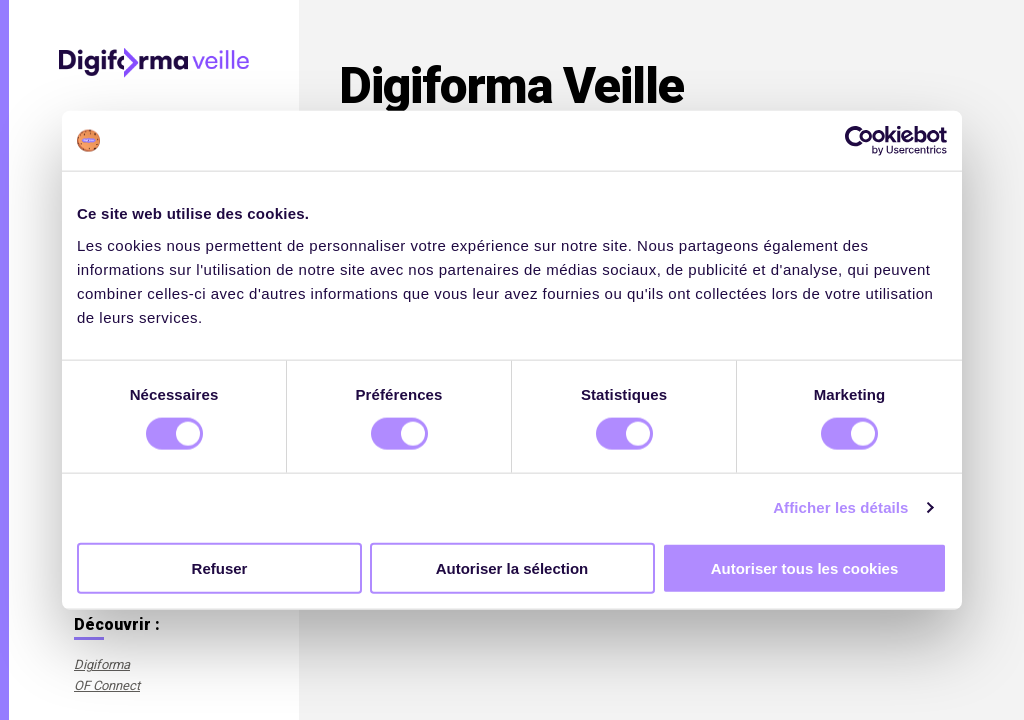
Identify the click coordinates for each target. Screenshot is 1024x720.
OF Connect (107, 685)
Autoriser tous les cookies (805, 567)
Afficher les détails (840, 507)
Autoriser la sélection (512, 567)
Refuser (220, 567)
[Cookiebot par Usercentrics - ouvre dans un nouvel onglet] (859, 141)
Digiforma (102, 664)
